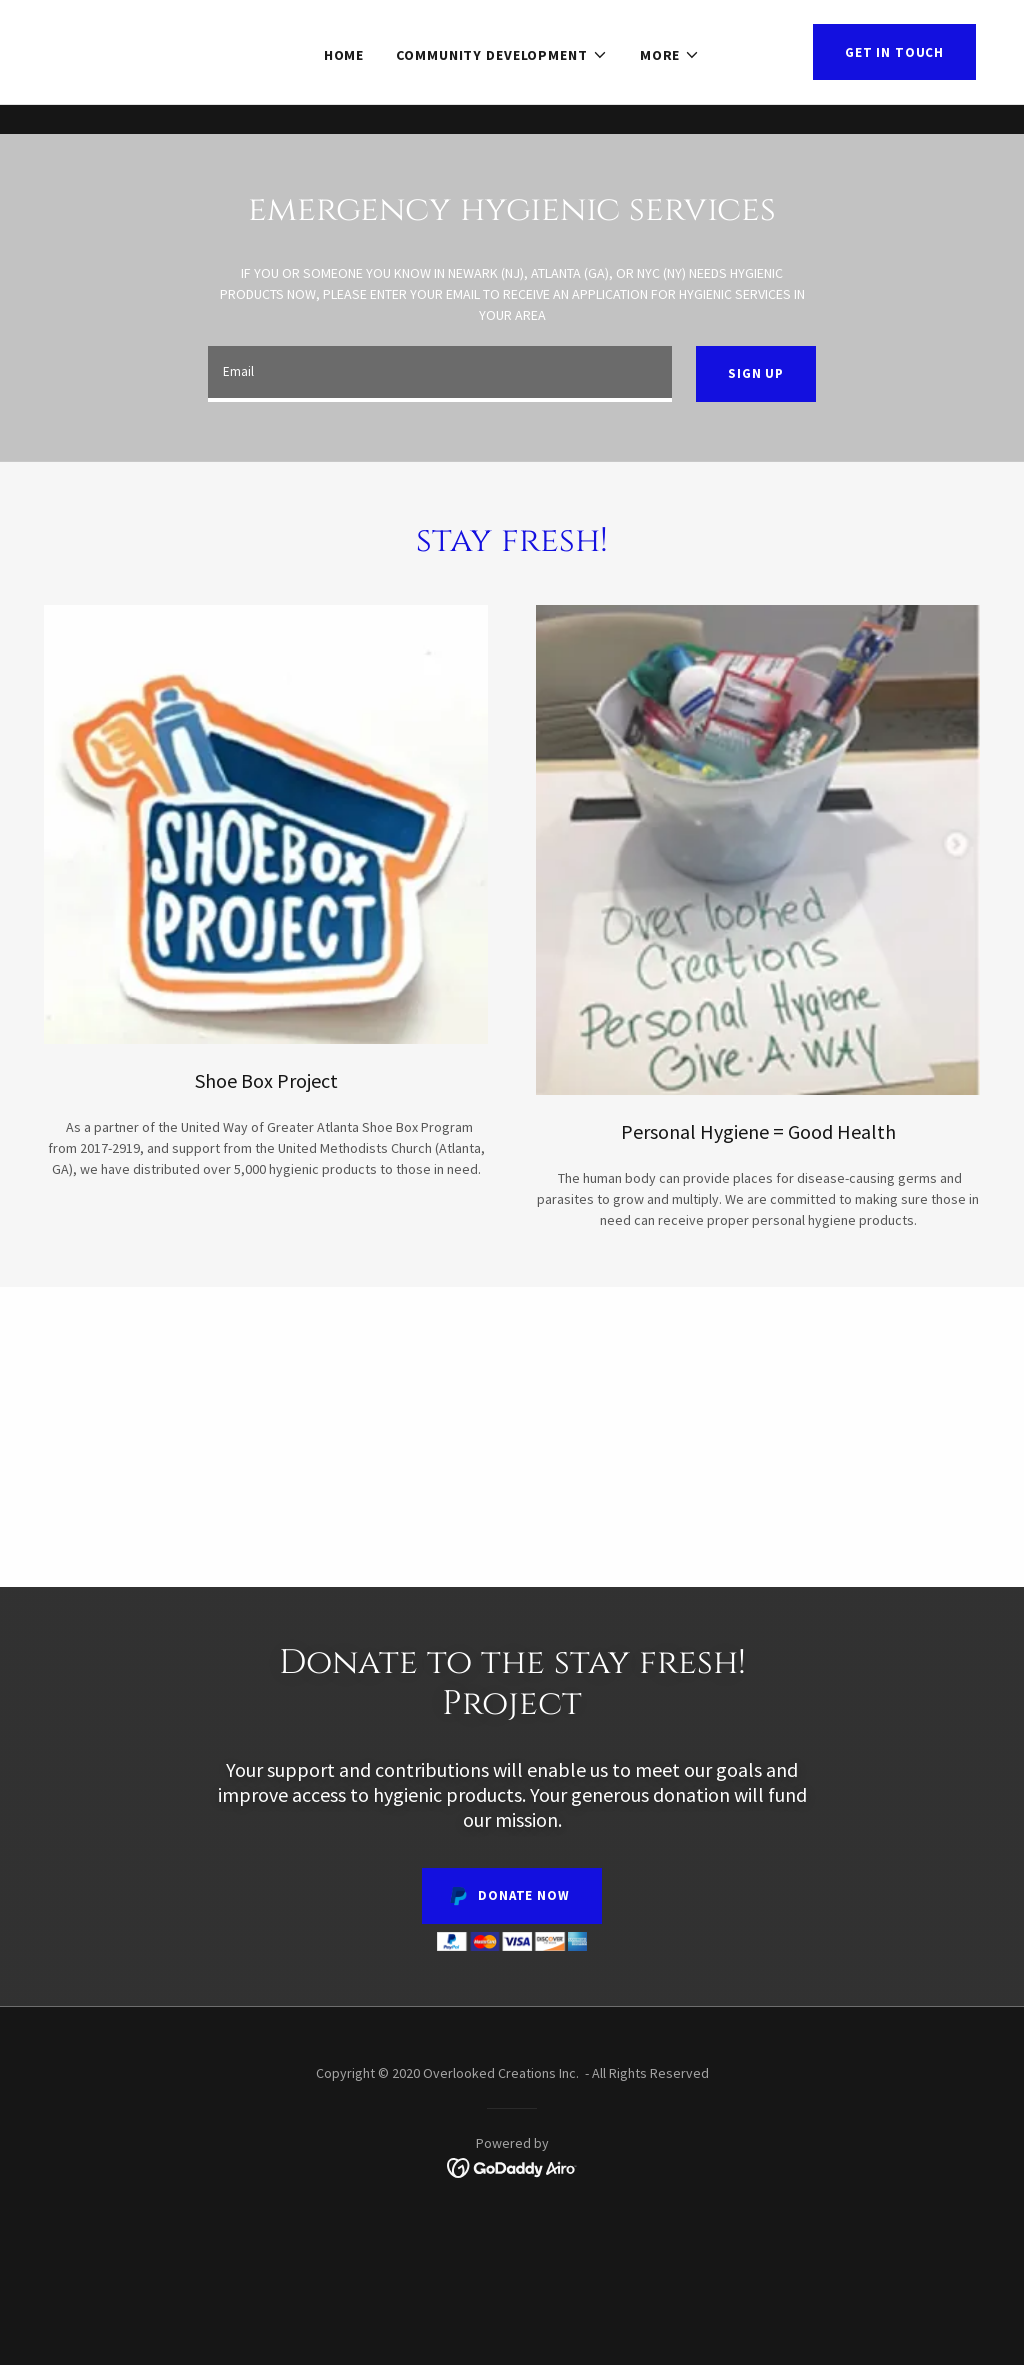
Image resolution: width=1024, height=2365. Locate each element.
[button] (502, 84)
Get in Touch (894, 81)
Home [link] (344, 84)
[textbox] (440, 374)
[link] (512, 2167)
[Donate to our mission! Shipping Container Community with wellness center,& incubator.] (512, 14)
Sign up (756, 373)
